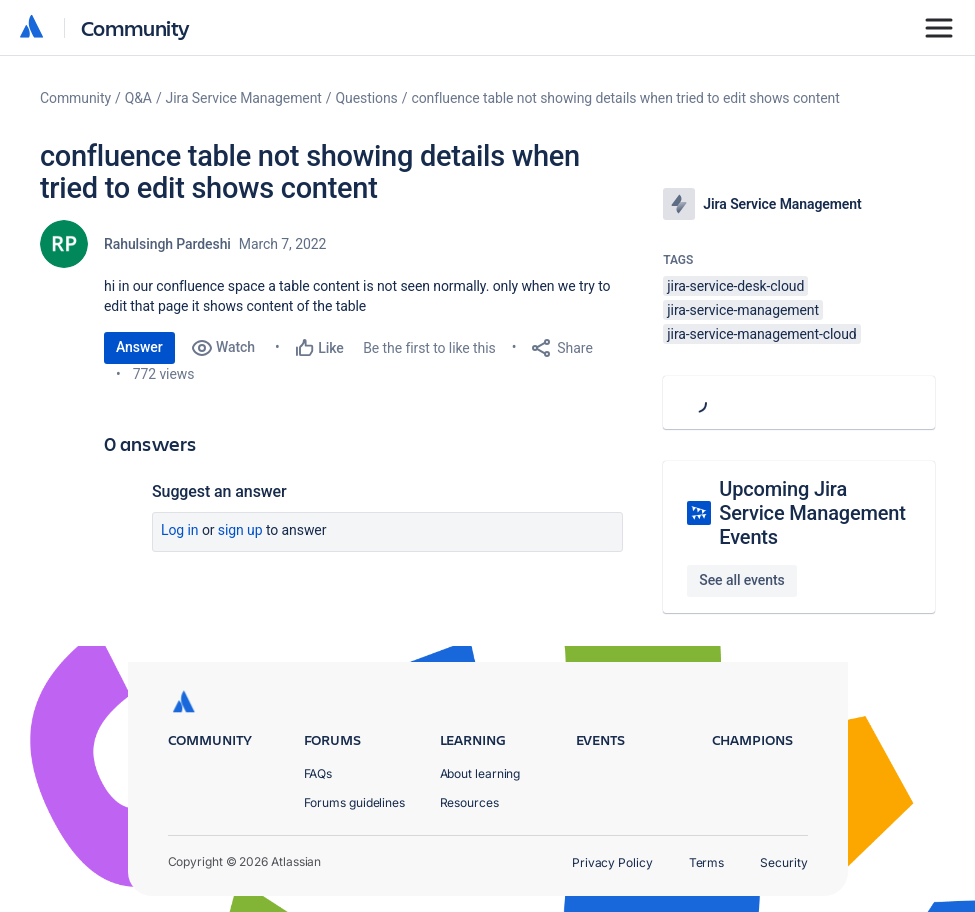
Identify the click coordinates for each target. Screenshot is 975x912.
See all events (741, 580)
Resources (469, 802)
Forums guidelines (355, 802)
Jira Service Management (244, 98)
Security (783, 862)
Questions (367, 98)
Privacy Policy (612, 862)
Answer (139, 347)
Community (135, 27)
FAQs (318, 773)
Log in (180, 530)
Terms (707, 862)
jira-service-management (743, 310)
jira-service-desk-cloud (735, 286)
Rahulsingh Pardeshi (167, 244)
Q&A (138, 98)
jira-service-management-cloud (761, 334)
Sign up (240, 530)
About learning (480, 773)
